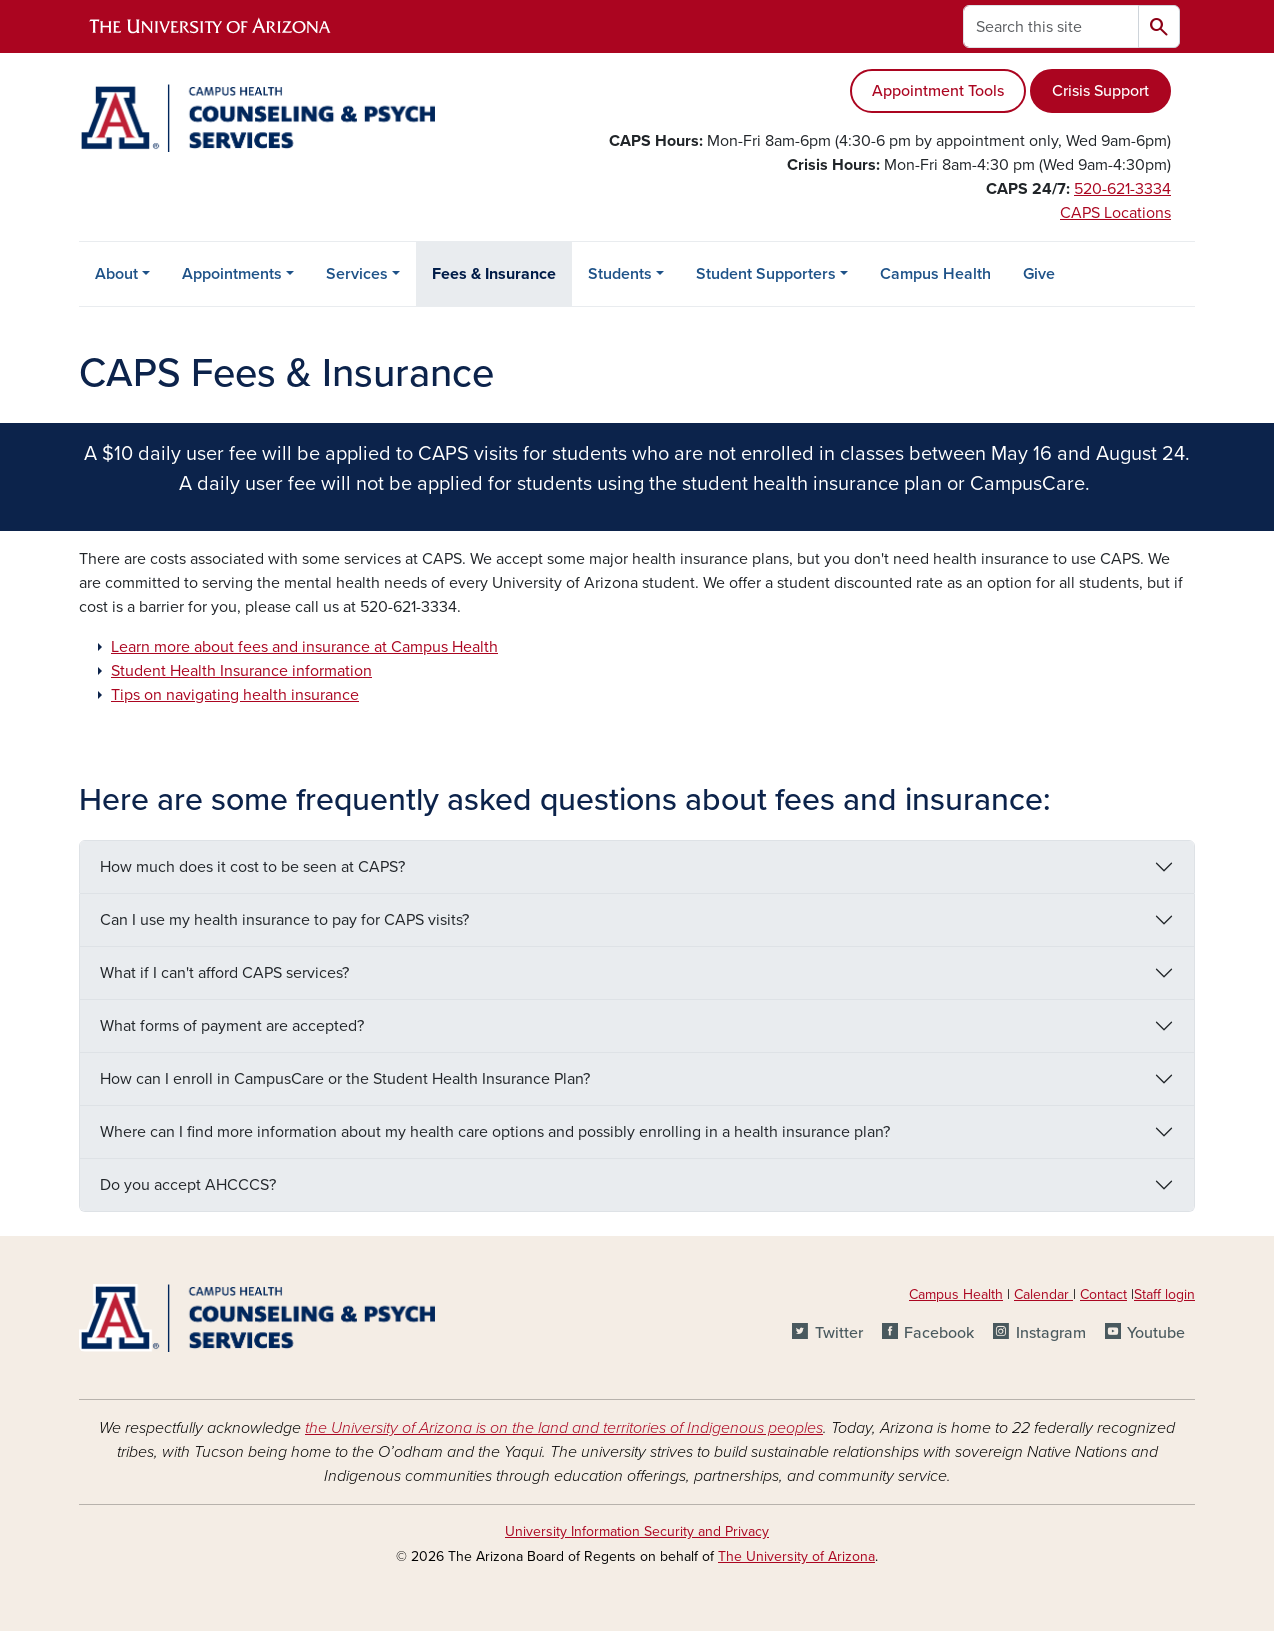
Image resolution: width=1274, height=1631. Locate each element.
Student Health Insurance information (241, 671)
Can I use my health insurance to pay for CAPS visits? (284, 920)
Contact (1103, 1294)
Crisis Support (1100, 91)
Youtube (1156, 1333)
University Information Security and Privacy (637, 1531)
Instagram (1051, 1333)
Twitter (839, 1333)
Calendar (1043, 1294)
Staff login (1164, 1294)
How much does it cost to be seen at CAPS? (252, 867)
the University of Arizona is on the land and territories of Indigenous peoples (564, 1428)
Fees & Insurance (494, 274)
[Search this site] (1051, 26)
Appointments (232, 274)
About (116, 274)
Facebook (939, 1333)
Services (357, 274)
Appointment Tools (938, 91)
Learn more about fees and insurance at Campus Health (304, 647)
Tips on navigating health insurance (235, 695)
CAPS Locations (1115, 213)
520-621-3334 (1122, 189)
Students (620, 274)
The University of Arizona (796, 1556)
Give (1039, 274)
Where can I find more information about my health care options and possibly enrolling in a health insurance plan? (495, 1132)
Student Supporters (766, 274)
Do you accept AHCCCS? (188, 1185)
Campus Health (935, 274)
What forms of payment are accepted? (232, 1026)
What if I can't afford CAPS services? (224, 973)
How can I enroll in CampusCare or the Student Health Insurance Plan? (345, 1079)
